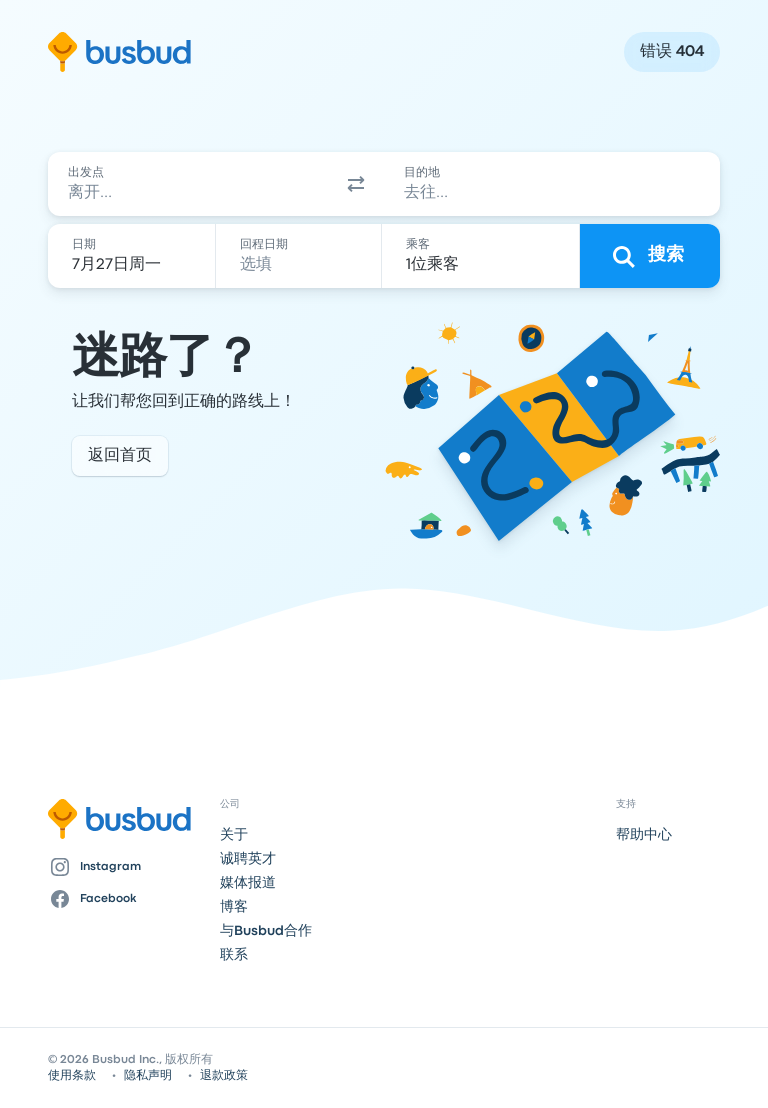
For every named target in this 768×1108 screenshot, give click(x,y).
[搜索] (650, 256)
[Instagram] (126, 867)
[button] (356, 184)
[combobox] (188, 184)
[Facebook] (126, 899)
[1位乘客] (482, 256)
